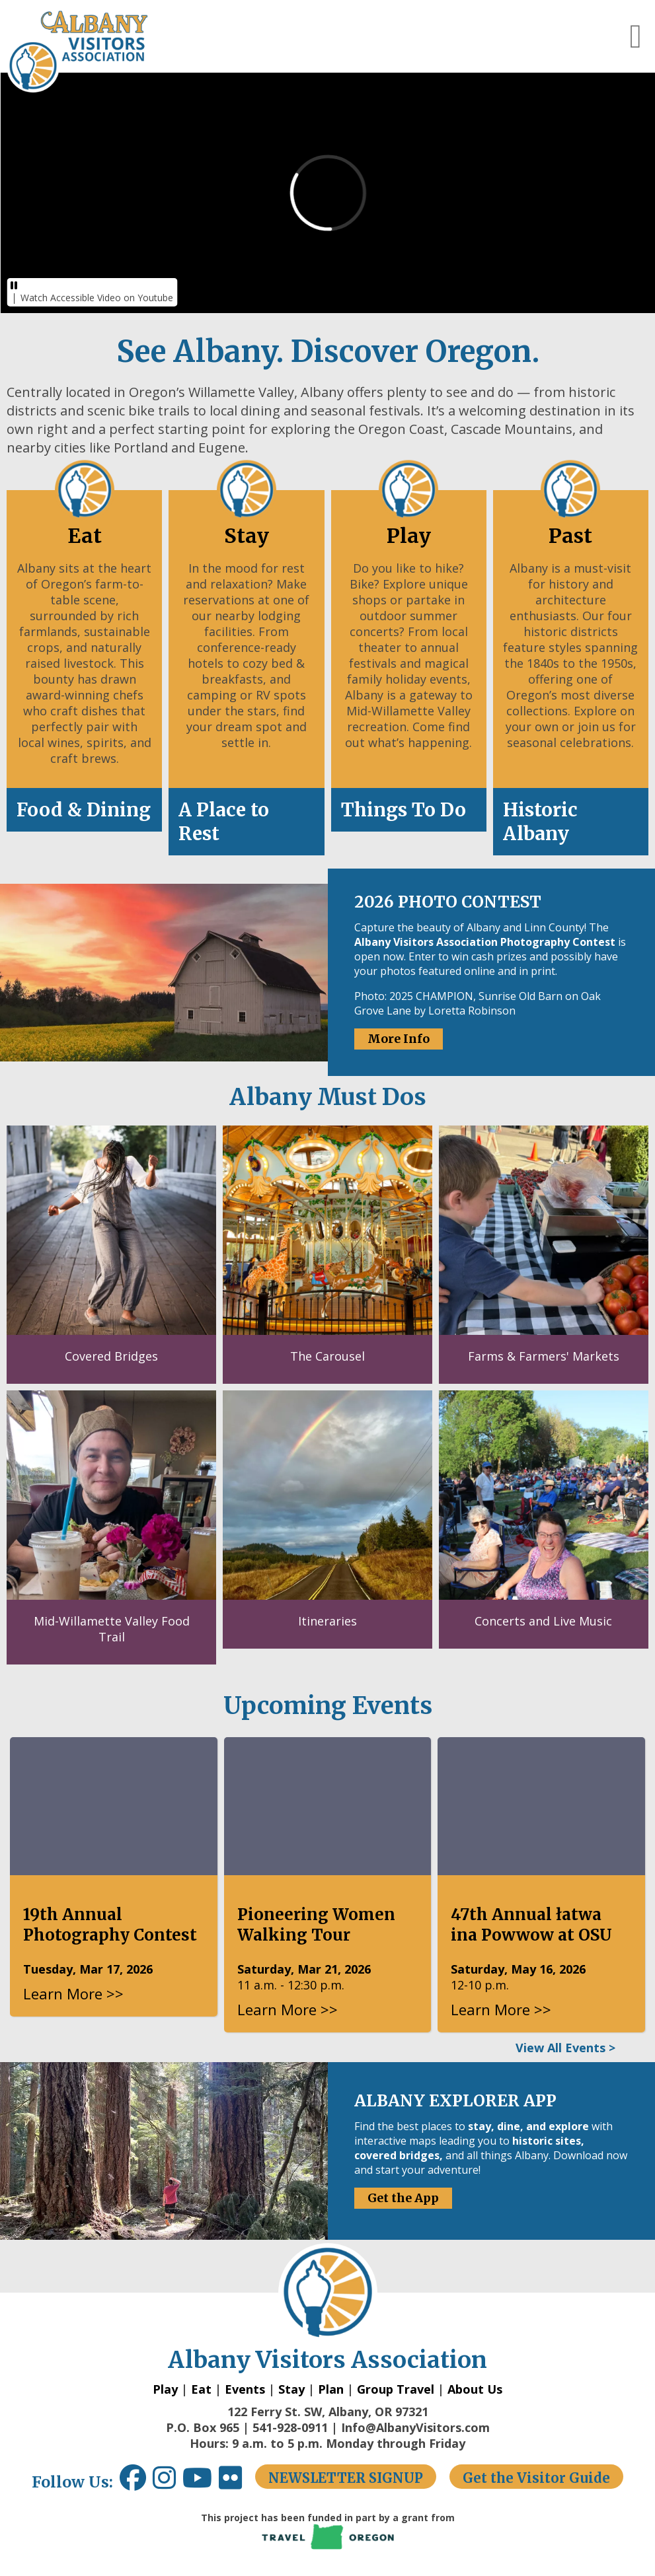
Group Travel (395, 2389)
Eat (201, 2389)
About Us (474, 2389)
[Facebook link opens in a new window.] (133, 2482)
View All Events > (565, 2048)
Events (245, 2389)
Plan (331, 2389)
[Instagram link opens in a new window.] (167, 2482)
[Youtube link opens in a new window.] (200, 2482)
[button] (636, 36)
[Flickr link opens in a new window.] (237, 2482)
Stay (291, 2389)
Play (165, 2389)
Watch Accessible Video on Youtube (96, 297)
